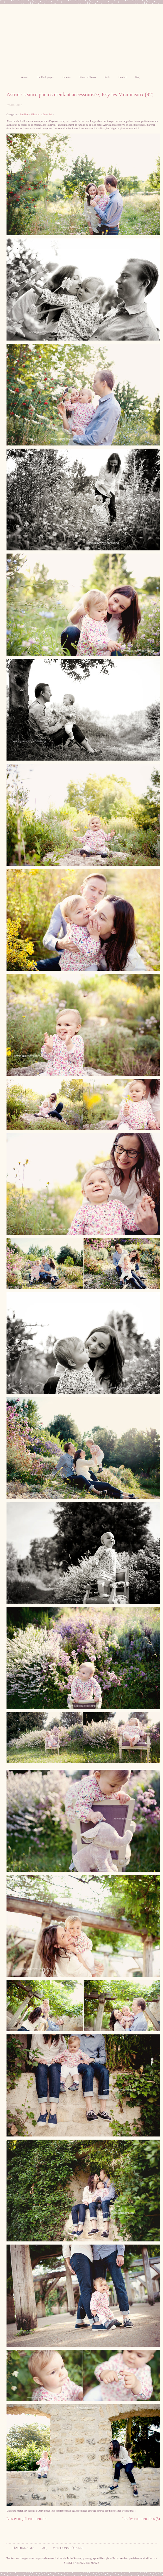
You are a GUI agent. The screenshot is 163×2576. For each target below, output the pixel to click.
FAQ (44, 2548)
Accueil (25, 77)
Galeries (66, 77)
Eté (50, 114)
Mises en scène (39, 114)
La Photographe (45, 77)
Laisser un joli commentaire (27, 2519)
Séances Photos (88, 77)
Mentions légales (68, 2548)
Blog (137, 77)
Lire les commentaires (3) (141, 2519)
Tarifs (107, 77)
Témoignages (23, 2548)
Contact (122, 77)
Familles (24, 114)
